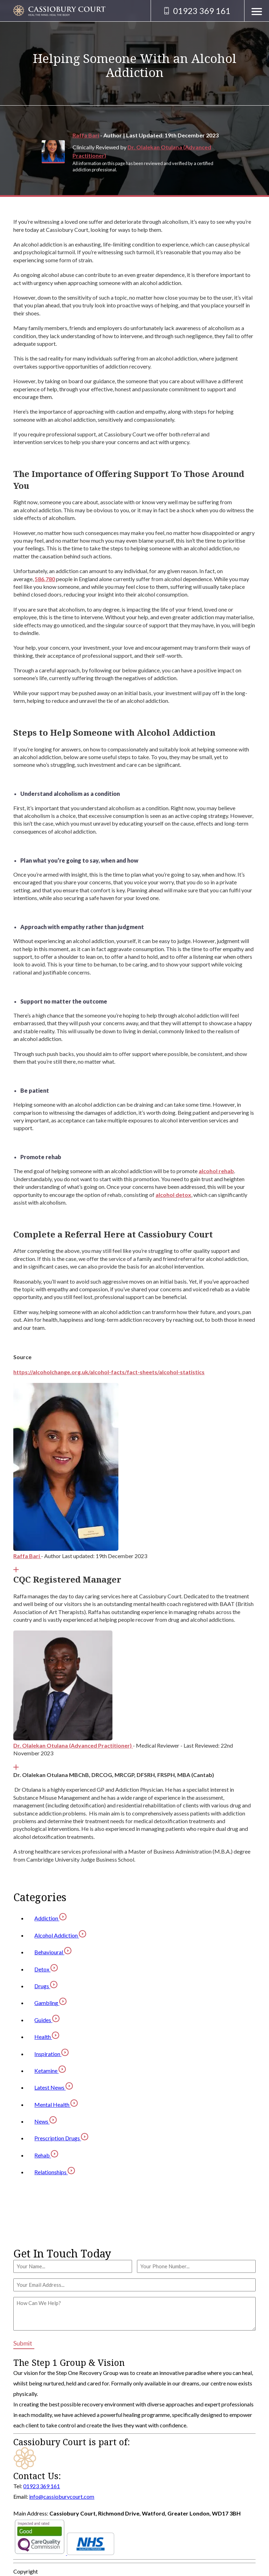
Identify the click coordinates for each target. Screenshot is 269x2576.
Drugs (45, 1986)
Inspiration (51, 2053)
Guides (47, 2020)
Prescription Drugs (61, 2138)
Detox (46, 1969)
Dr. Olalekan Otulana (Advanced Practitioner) (73, 1745)
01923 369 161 (41, 2486)
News (45, 2121)
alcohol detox (173, 1194)
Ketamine (50, 2070)
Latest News (53, 2087)
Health (46, 2036)
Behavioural (52, 1952)
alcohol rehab (216, 1171)
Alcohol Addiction (60, 1935)
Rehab (46, 2155)
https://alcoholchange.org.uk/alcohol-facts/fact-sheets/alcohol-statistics (109, 1372)
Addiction (50, 1918)
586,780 (45, 579)
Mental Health (56, 2104)
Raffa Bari (86, 135)
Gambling (50, 2002)
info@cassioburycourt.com (61, 2496)
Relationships (54, 2172)
